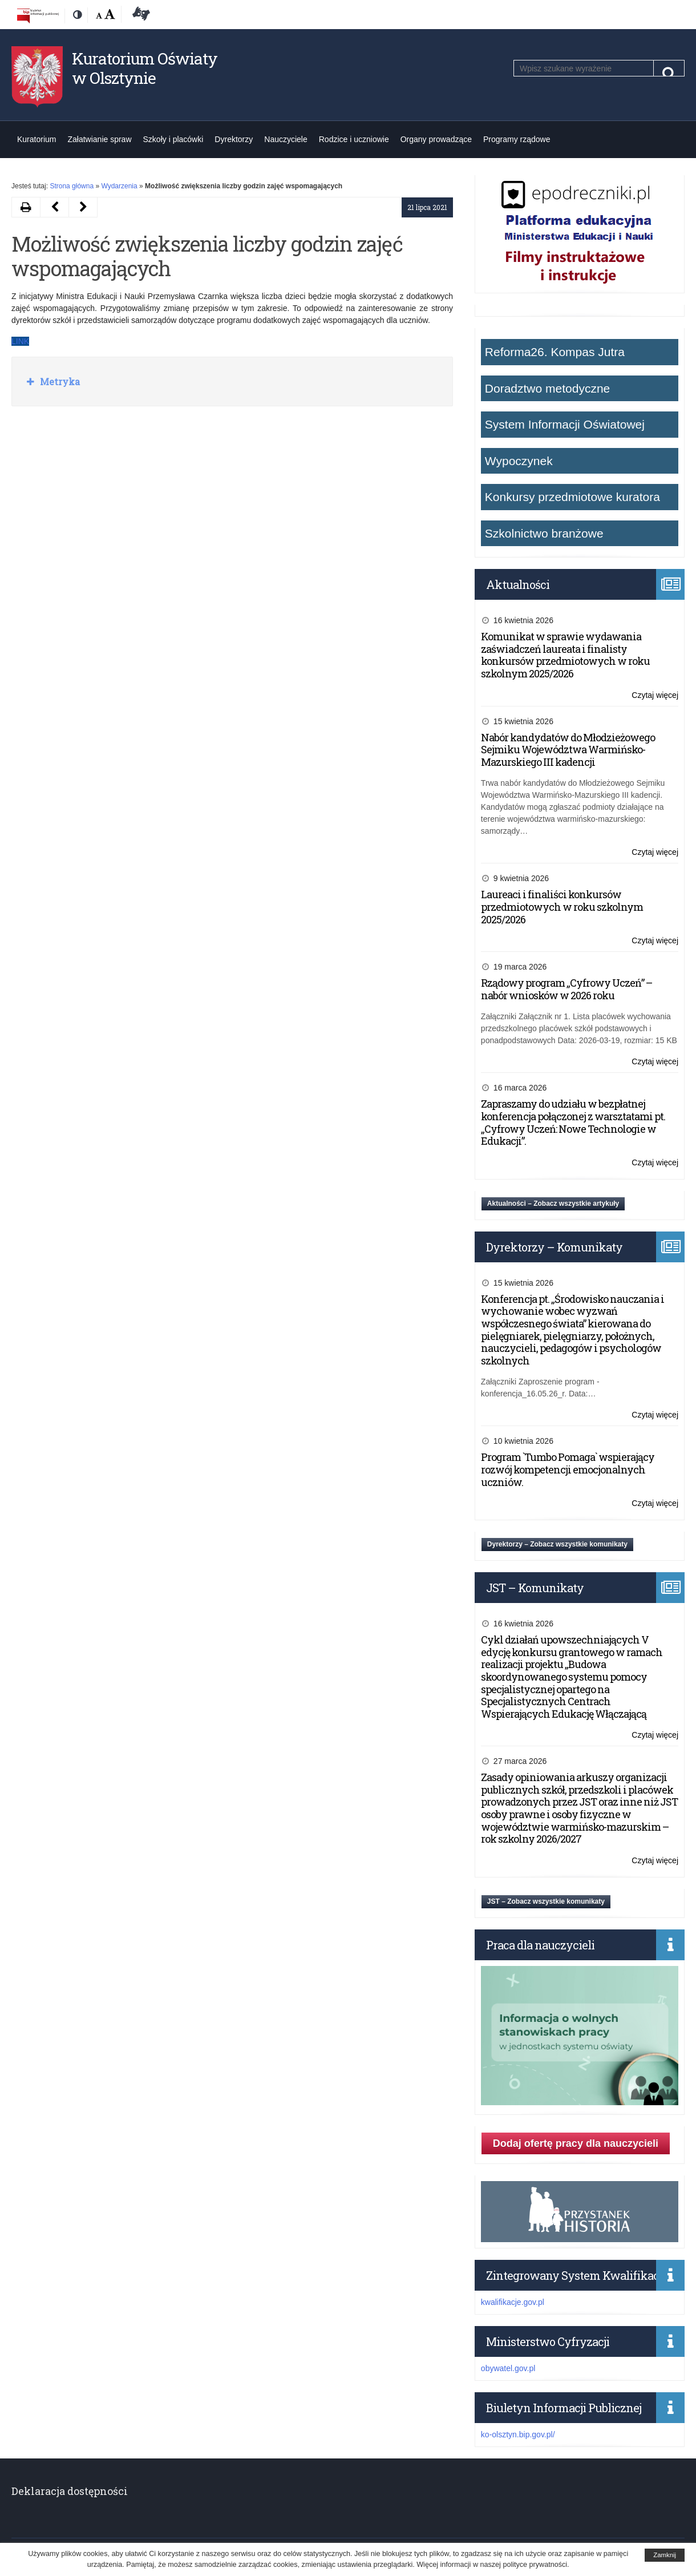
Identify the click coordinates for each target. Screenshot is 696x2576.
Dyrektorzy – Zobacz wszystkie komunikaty (557, 1544)
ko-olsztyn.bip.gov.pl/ (518, 2434)
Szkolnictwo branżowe (544, 533)
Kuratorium (36, 139)
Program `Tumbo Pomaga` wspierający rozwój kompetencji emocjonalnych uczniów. (567, 1469)
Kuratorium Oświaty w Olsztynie (144, 68)
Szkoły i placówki (173, 139)
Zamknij (664, 2554)
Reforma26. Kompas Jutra (555, 351)
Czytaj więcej (655, 695)
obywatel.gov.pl (508, 2368)
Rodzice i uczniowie (354, 139)
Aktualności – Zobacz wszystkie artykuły (553, 1204)
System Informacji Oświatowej (565, 424)
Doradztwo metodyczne (547, 388)
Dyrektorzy (234, 139)
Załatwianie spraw (99, 139)
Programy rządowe (517, 139)
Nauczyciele (285, 139)
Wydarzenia (119, 186)
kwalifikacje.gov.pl (512, 2302)
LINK (20, 341)
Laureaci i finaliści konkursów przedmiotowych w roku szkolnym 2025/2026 (562, 906)
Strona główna (72, 186)
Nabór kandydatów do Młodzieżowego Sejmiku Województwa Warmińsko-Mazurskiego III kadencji (568, 749)
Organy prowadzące (436, 139)
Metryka (59, 381)
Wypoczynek (519, 460)
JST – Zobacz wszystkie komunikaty (546, 1901)
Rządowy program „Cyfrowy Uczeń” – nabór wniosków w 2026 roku (566, 989)
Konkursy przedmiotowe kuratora (572, 496)
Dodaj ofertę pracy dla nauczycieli (575, 2143)
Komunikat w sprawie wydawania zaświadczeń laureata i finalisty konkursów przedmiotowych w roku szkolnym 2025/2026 (565, 654)
